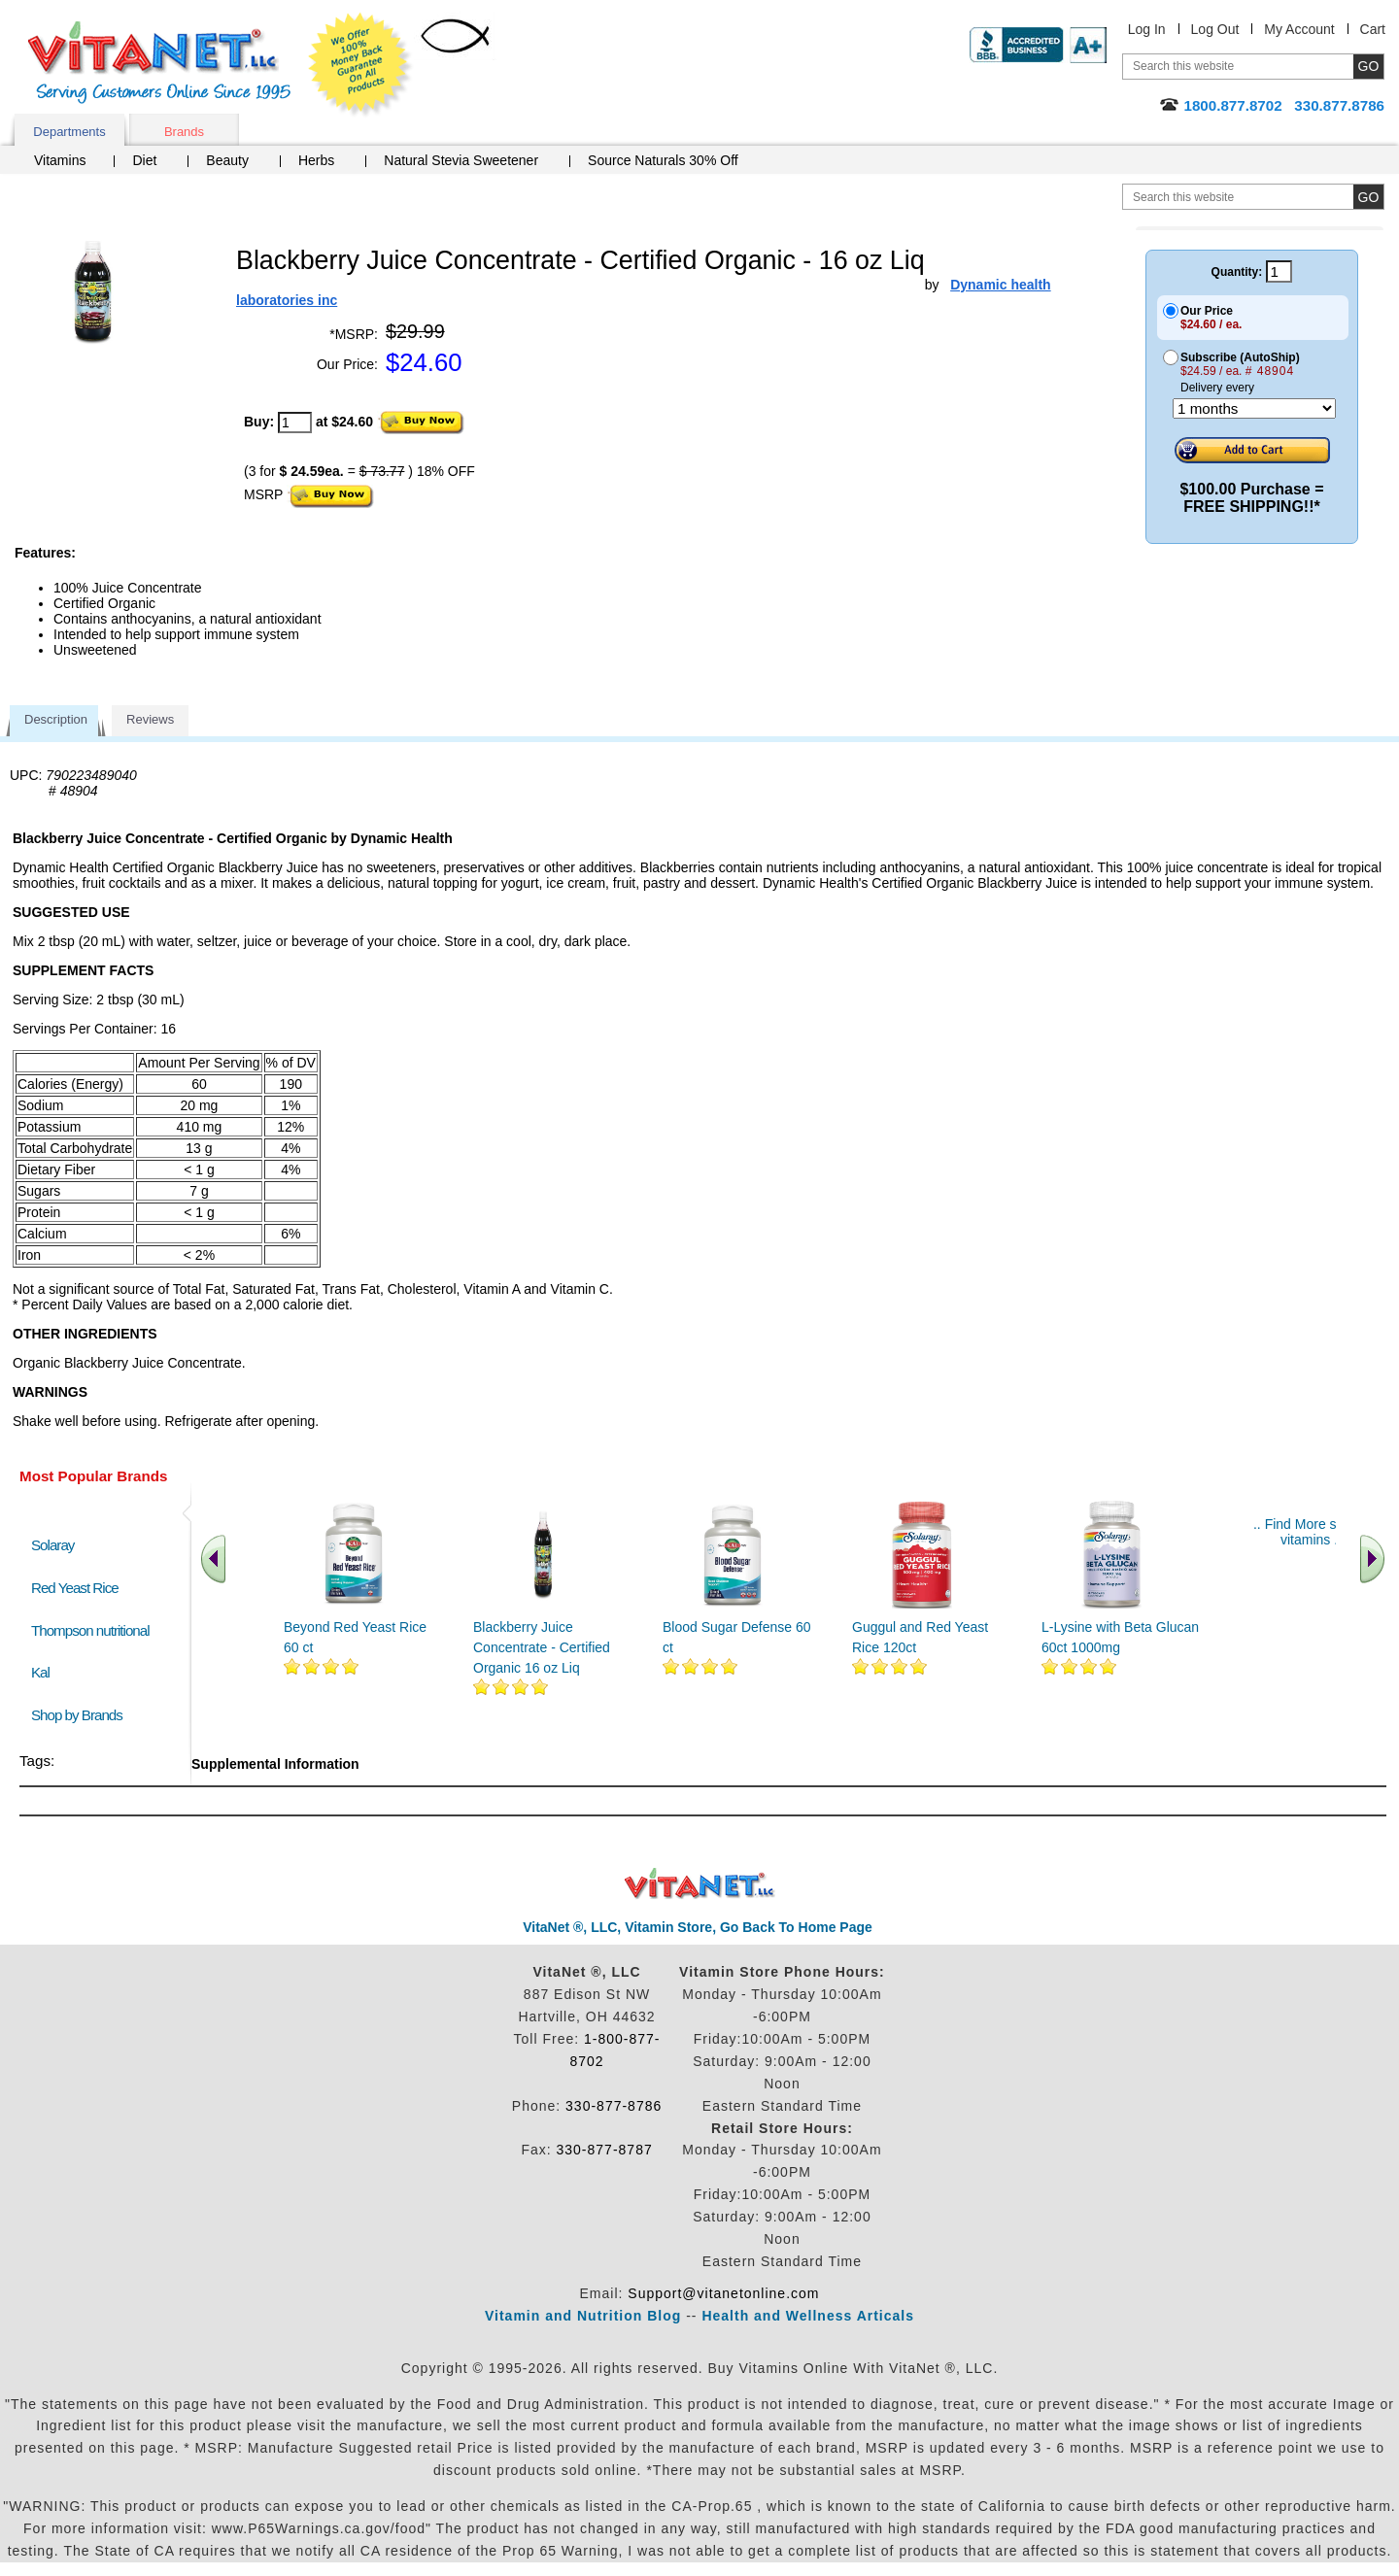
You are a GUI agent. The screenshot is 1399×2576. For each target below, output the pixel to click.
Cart (1372, 29)
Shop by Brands (81, 1715)
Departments (69, 131)
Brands (184, 131)
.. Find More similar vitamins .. (1311, 1531)
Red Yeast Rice (75, 1587)
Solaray (52, 1545)
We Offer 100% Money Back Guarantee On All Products (360, 65)
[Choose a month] (1254, 408)
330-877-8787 (605, 2149)
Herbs (316, 160)
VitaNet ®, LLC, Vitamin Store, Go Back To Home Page (697, 1927)
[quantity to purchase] (295, 422)
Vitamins (59, 160)
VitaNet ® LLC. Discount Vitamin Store (700, 1884)
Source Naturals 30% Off (663, 160)
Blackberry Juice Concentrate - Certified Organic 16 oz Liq (541, 1647)
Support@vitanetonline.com (723, 2293)
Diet (144, 160)
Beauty (227, 160)
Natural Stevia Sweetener (461, 160)
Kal (40, 1672)
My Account (1299, 29)
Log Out (1215, 29)
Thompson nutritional (90, 1630)
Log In (1147, 29)
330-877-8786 (613, 2106)
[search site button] (1368, 197)
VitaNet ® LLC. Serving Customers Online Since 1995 (159, 62)
